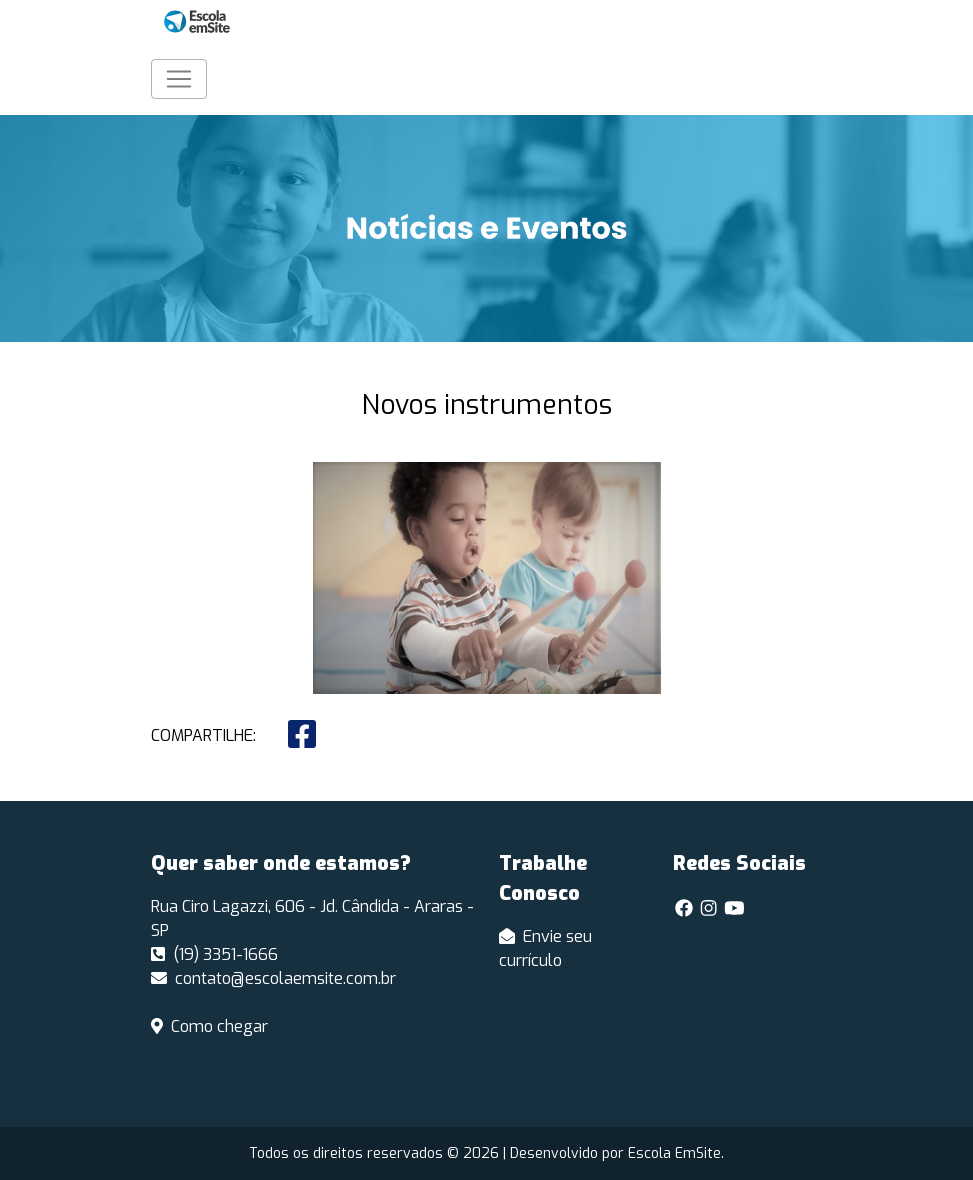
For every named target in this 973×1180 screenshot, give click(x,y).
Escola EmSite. (676, 1153)
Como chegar (209, 1026)
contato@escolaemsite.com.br (273, 978)
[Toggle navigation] (179, 79)
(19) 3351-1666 (214, 954)
